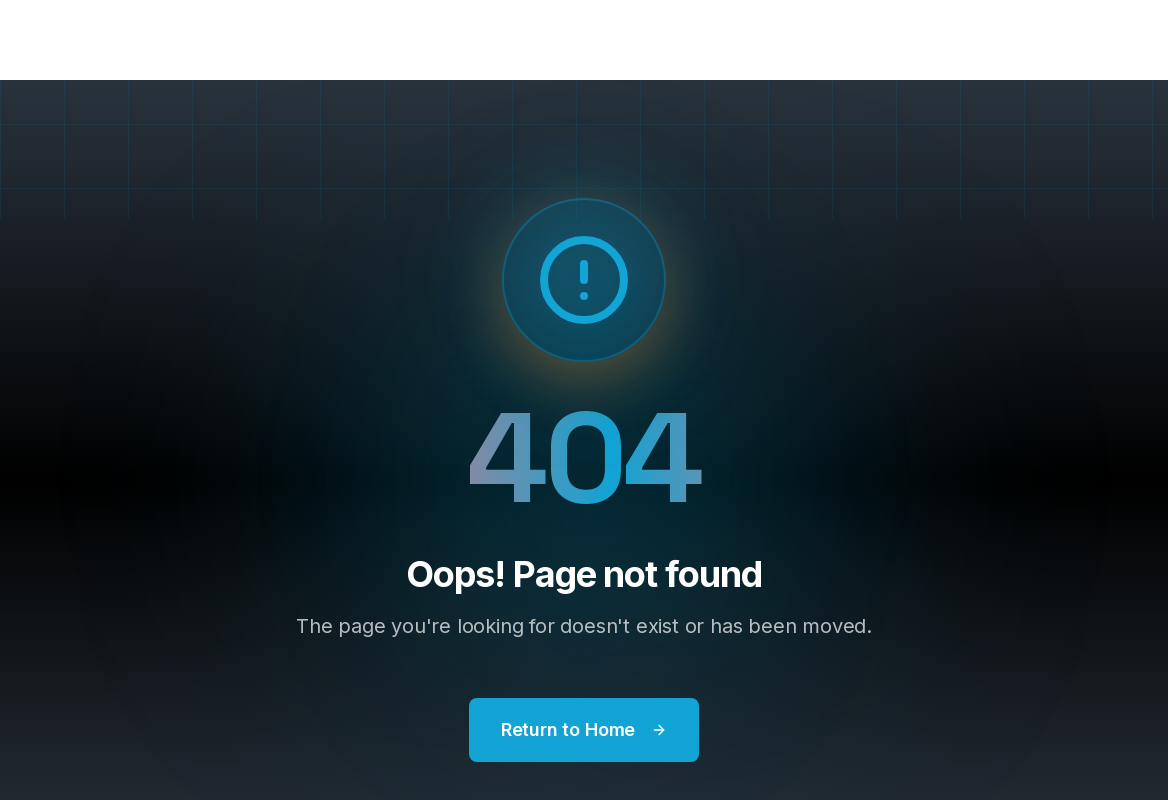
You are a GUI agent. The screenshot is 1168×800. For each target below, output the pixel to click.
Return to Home (584, 729)
